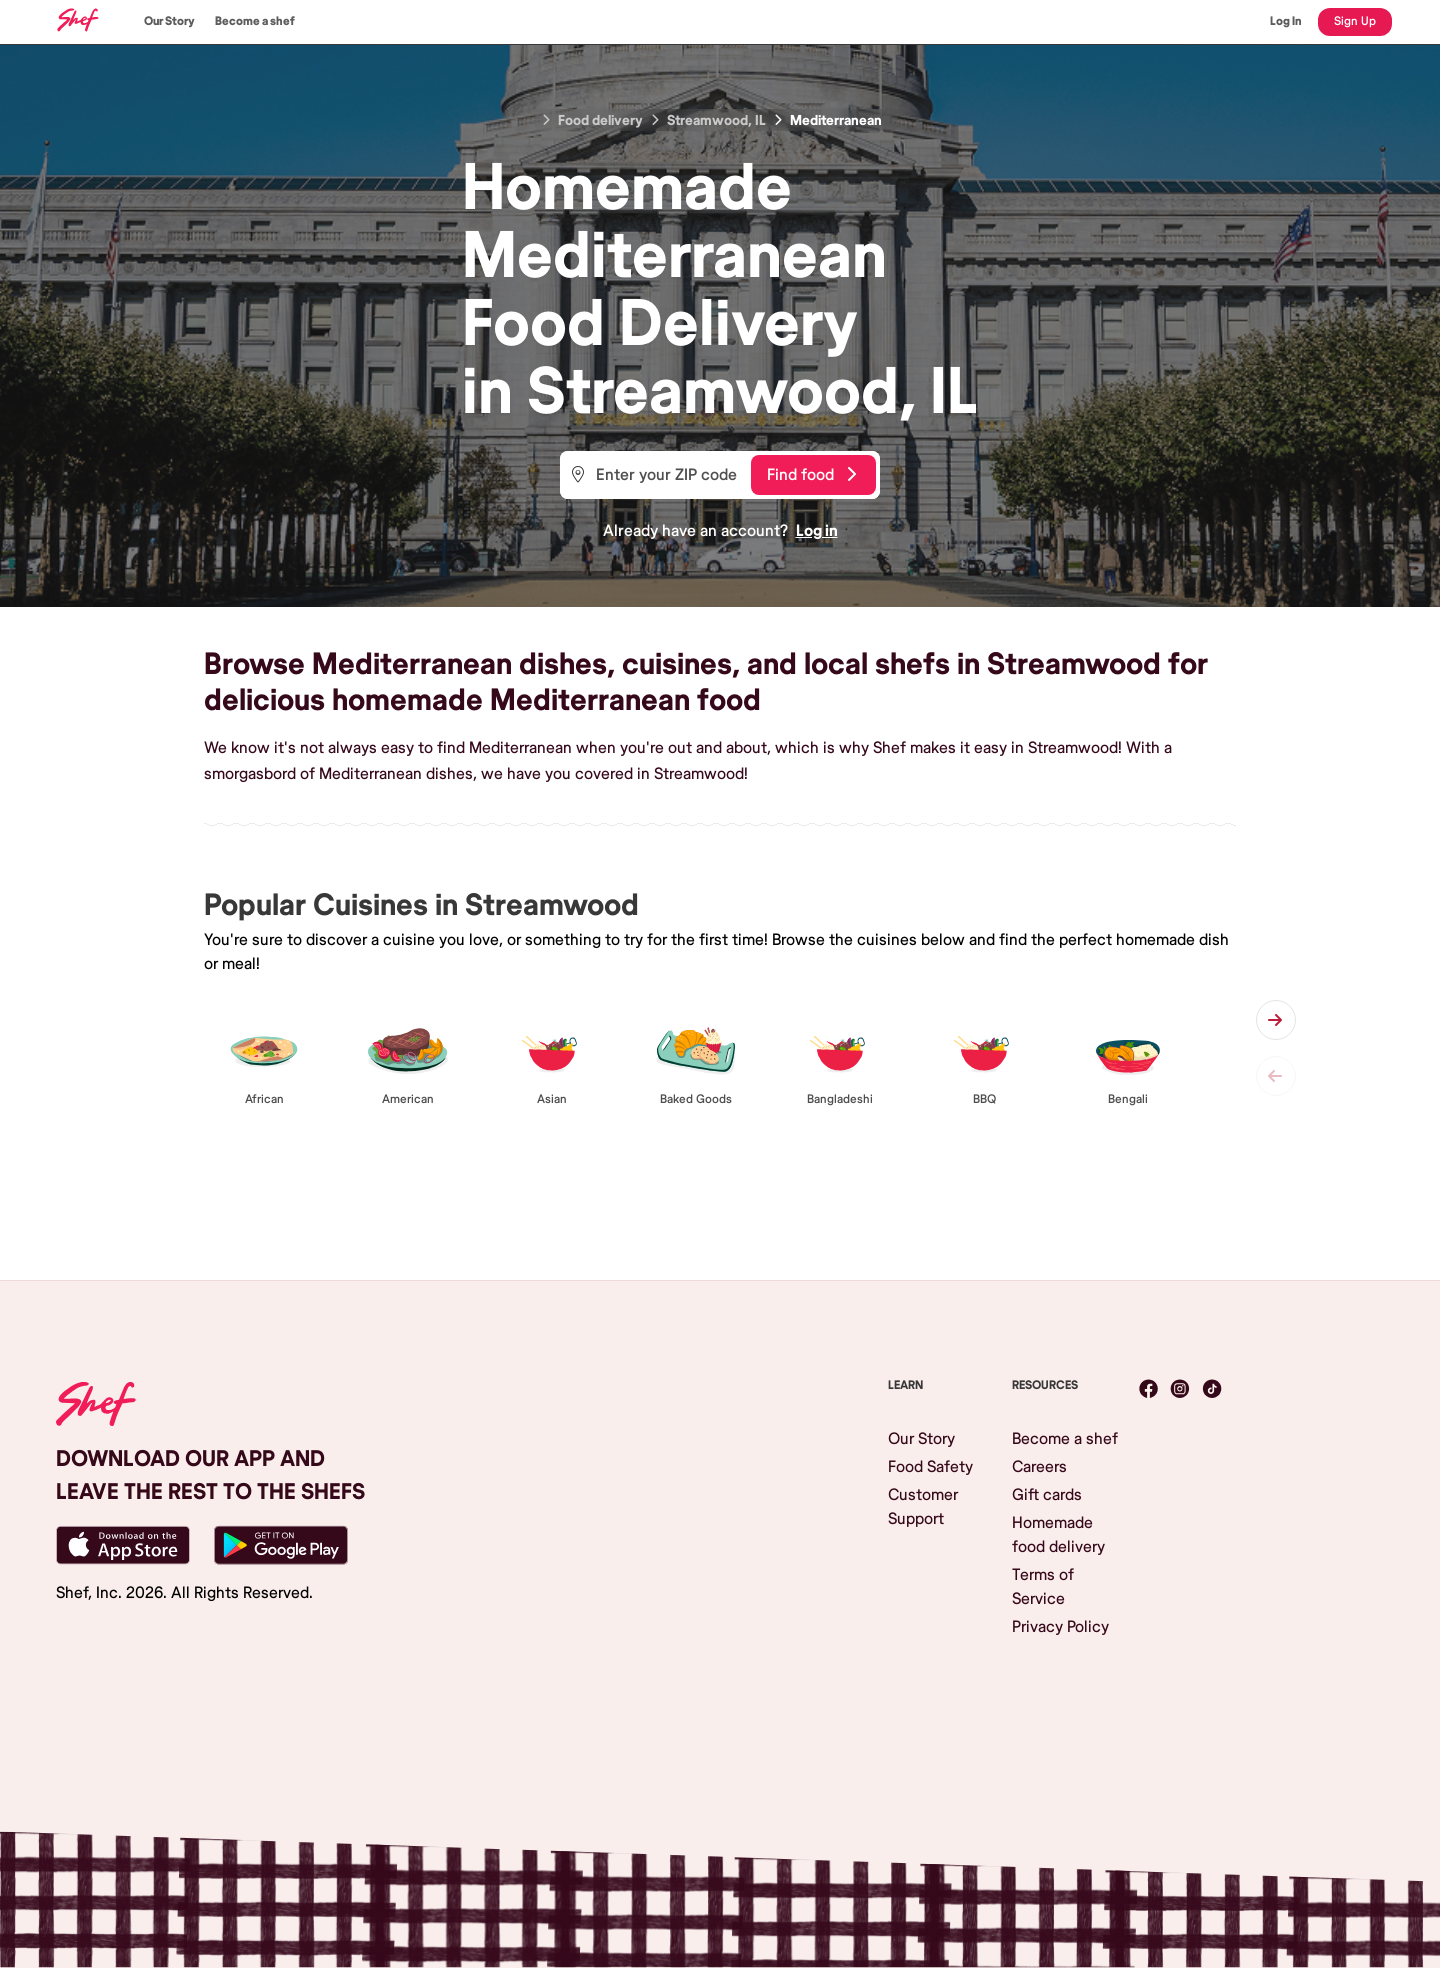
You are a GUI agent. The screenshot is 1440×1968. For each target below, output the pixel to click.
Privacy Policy (1060, 1627)
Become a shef (255, 21)
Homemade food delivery (1058, 1535)
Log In (1286, 21)
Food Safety (930, 1467)
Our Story (169, 21)
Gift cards (1047, 1495)
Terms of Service (1043, 1587)
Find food (811, 475)
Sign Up (1355, 21)
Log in (817, 531)
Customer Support (923, 1507)
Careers (1039, 1467)
